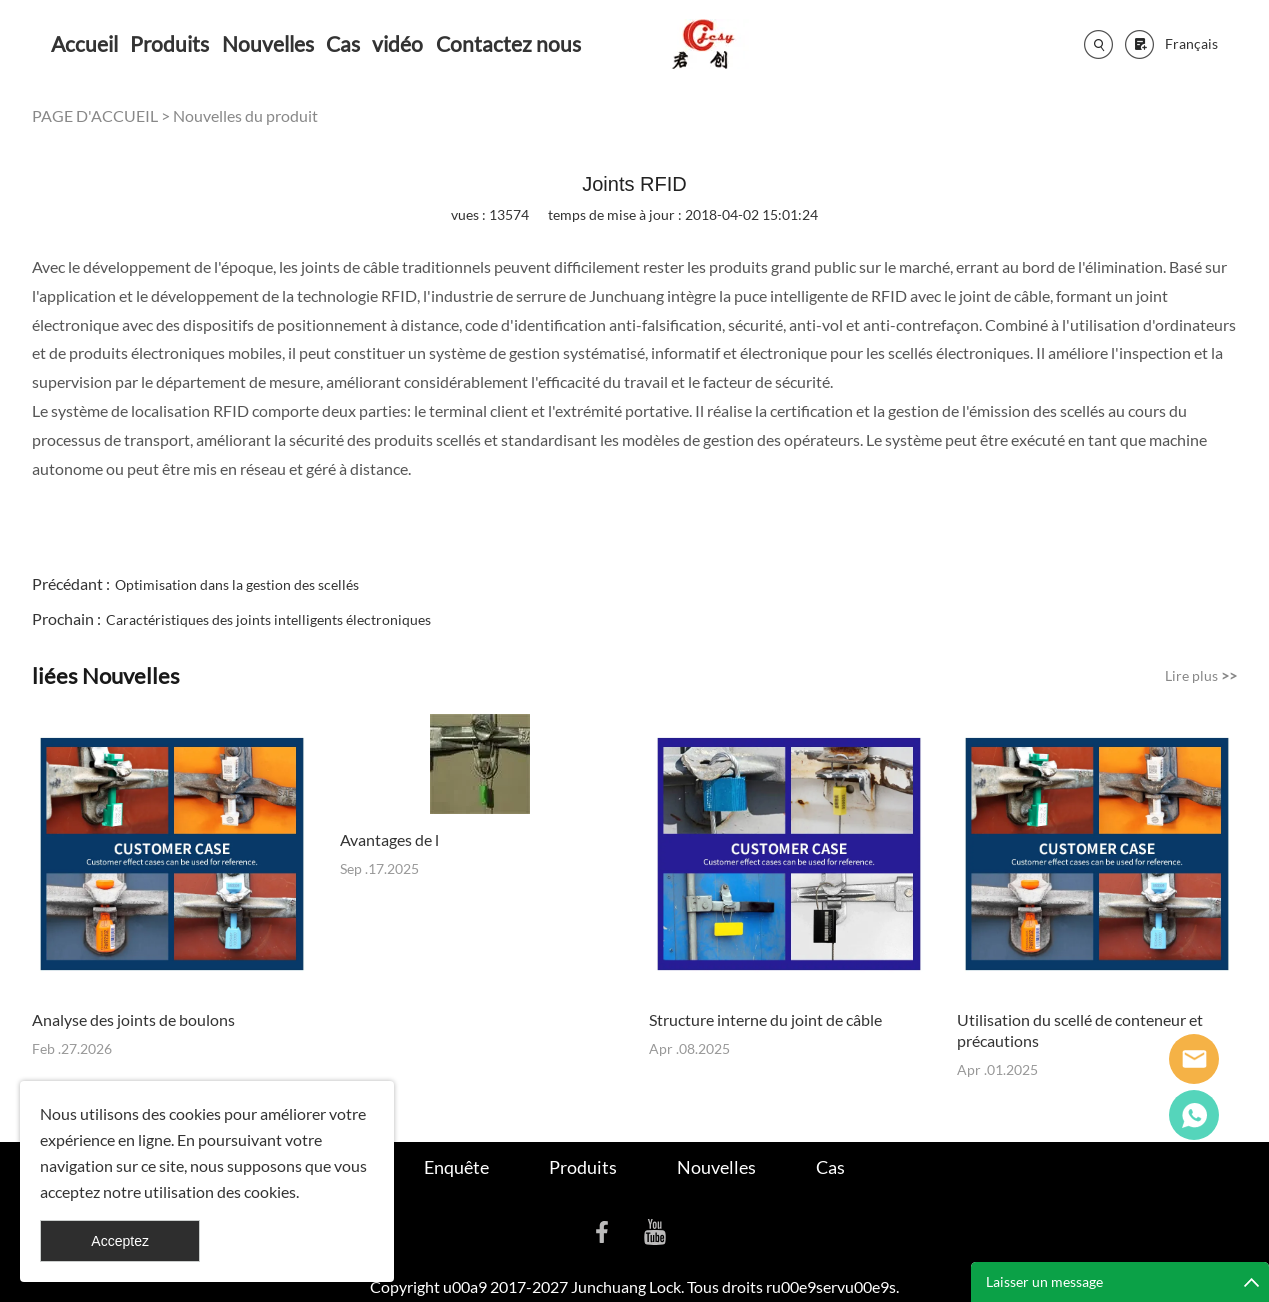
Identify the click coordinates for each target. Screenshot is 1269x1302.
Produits (169, 43)
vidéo (397, 43)
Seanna (1194, 1059)
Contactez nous (508, 43)
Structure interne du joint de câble (765, 1019)
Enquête (456, 1167)
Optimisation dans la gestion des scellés (237, 584)
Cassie (1194, 1115)
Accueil (84, 43)
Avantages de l (389, 839)
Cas (343, 43)
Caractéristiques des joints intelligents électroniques (268, 619)
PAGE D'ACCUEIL (95, 115)
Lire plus (1201, 675)
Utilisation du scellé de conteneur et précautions (1080, 1030)
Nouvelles (268, 43)
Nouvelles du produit (245, 115)
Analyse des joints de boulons (133, 1019)
